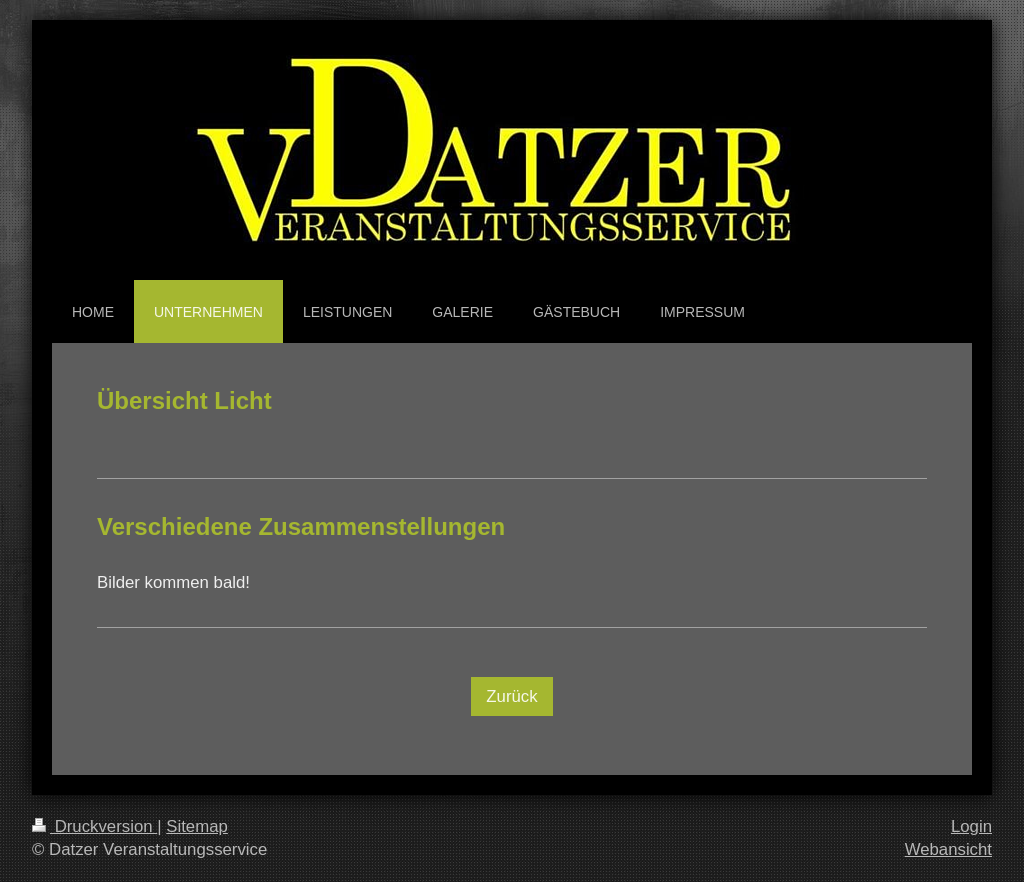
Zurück (511, 696)
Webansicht (948, 849)
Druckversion (94, 826)
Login (971, 826)
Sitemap (197, 826)
